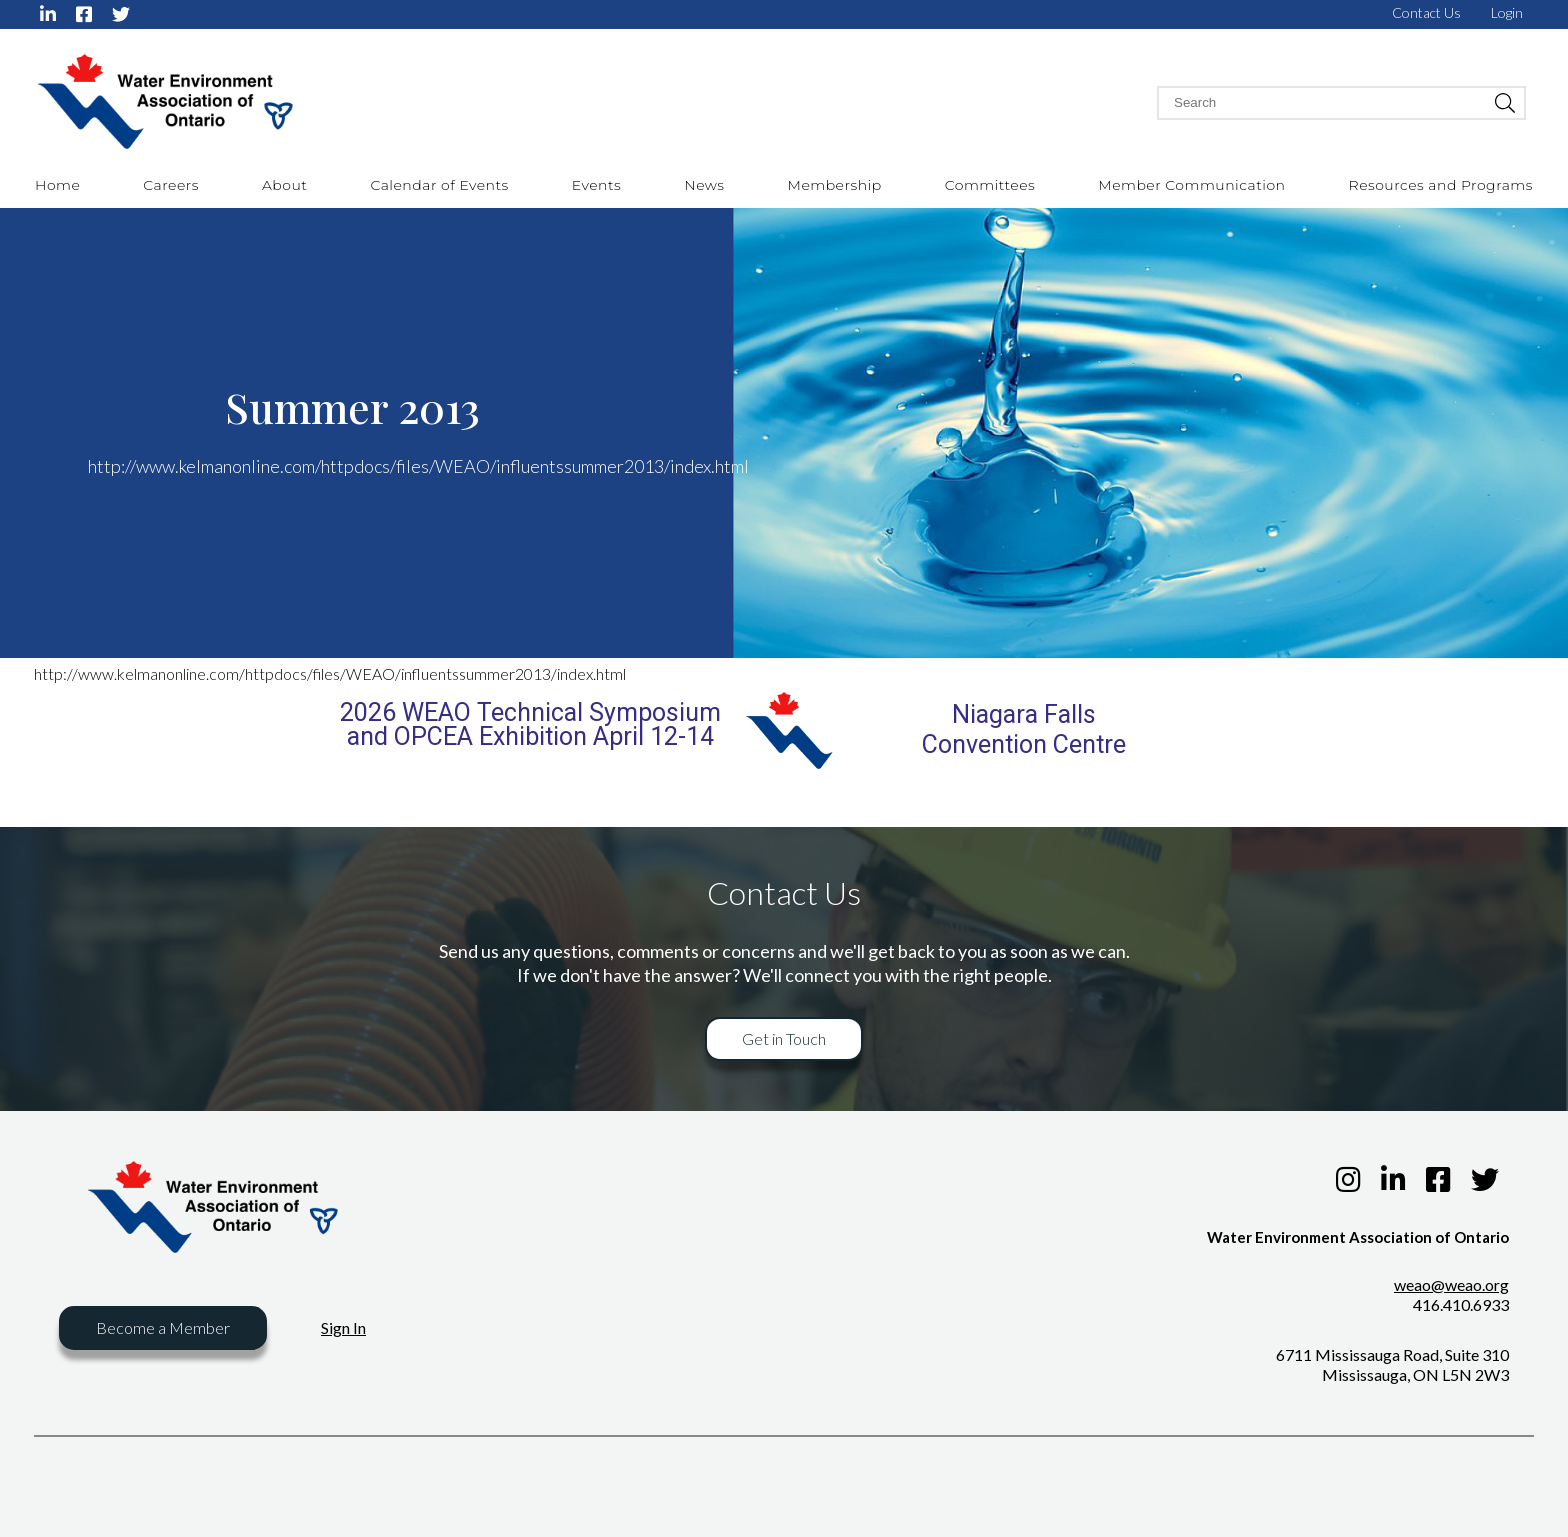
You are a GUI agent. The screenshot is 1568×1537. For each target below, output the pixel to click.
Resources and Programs (1441, 185)
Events (596, 185)
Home (57, 185)
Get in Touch (784, 1038)
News (704, 185)
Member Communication (1191, 185)
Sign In (343, 1327)
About (284, 185)
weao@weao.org (1451, 1284)
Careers (171, 185)
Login (1507, 12)
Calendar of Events (439, 185)
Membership (835, 185)
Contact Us (1426, 12)
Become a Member (163, 1327)
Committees (990, 185)
